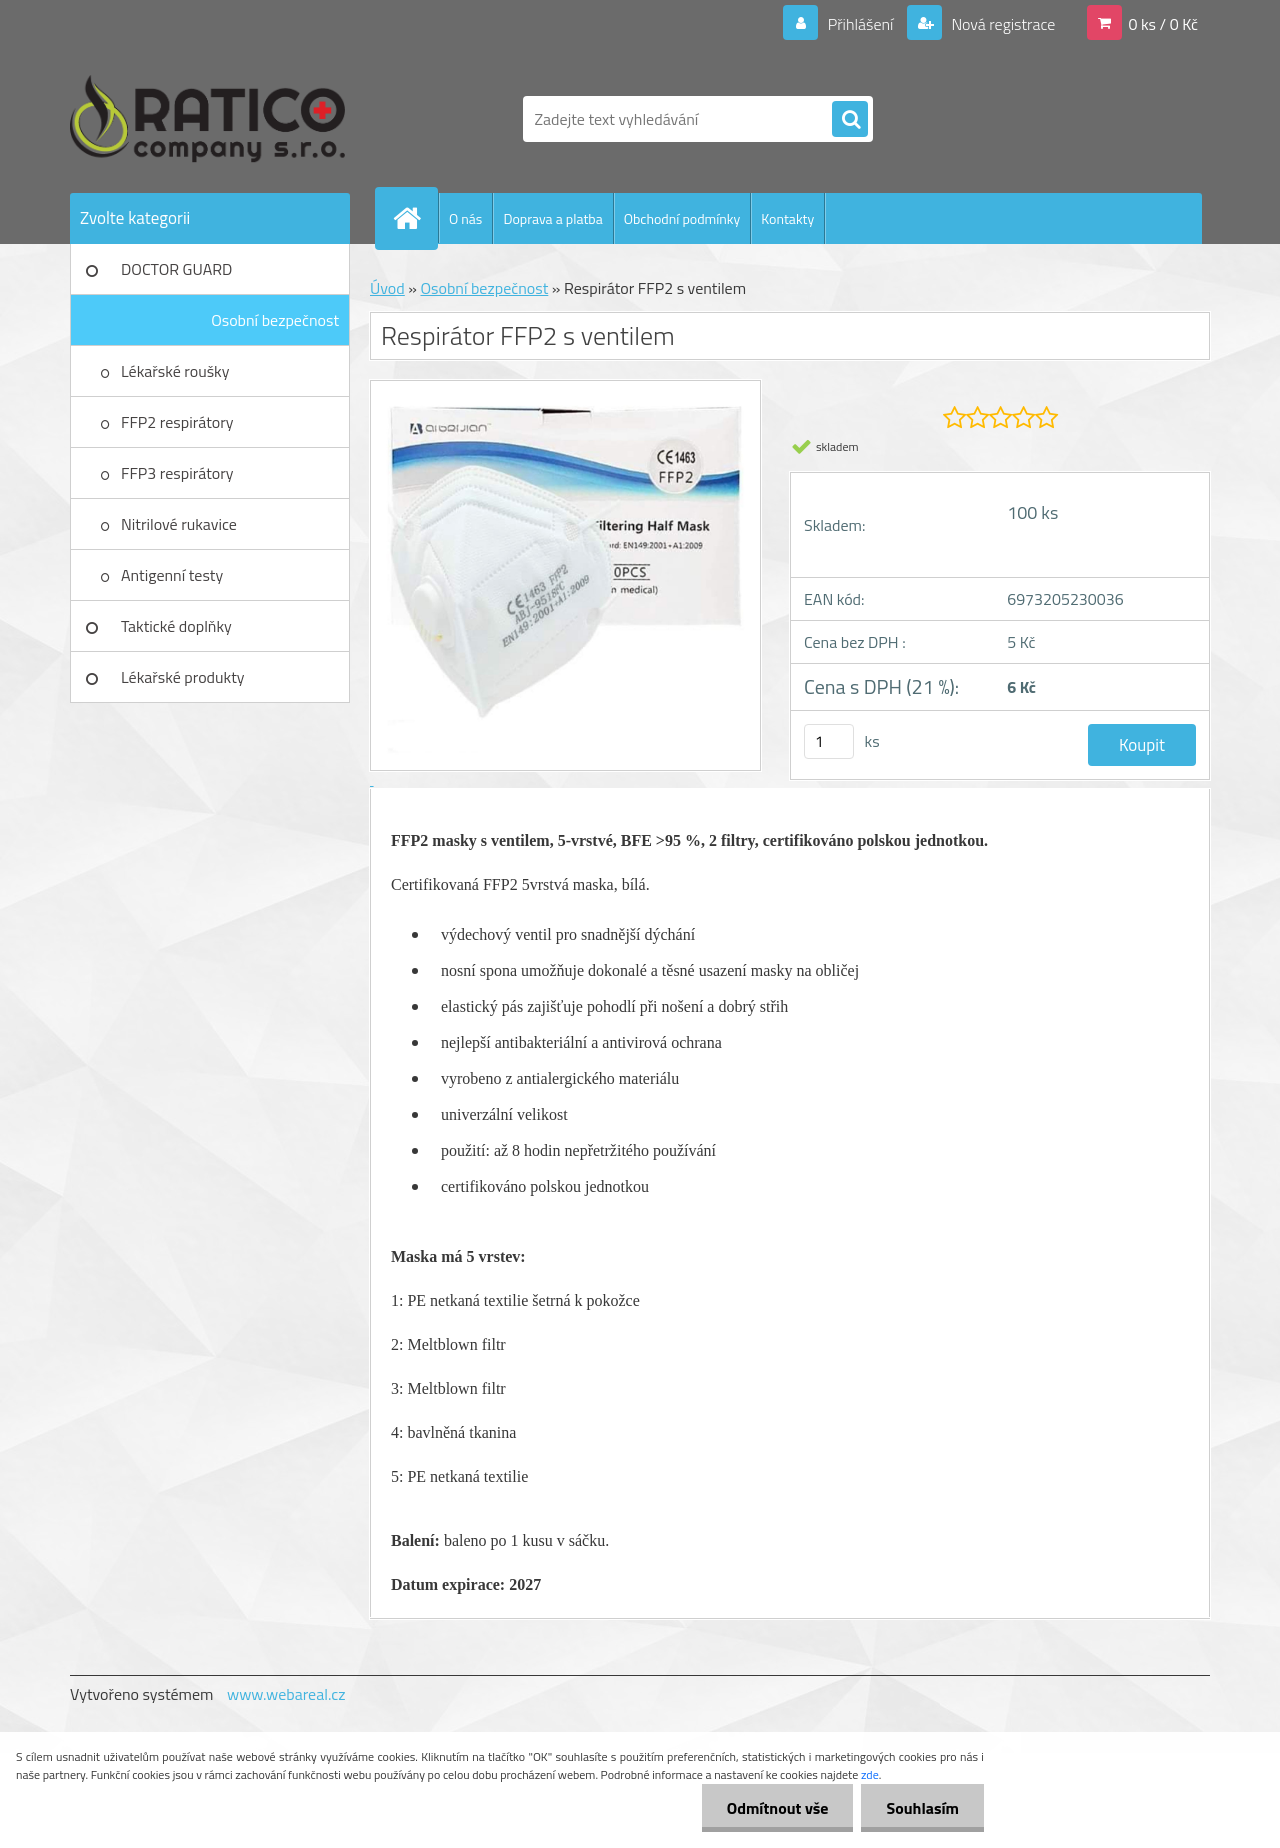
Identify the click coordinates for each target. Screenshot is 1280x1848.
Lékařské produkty (183, 677)
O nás (465, 218)
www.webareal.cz (286, 1694)
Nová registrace (1002, 24)
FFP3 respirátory (177, 473)
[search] (850, 120)
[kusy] (829, 741)
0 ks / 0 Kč (1163, 24)
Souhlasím (922, 1808)
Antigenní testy (172, 575)
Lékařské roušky (175, 371)
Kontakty (787, 218)
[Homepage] (415, 218)
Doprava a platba (552, 218)
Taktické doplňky (176, 626)
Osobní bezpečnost (275, 320)
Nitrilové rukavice (179, 524)
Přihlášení (860, 24)
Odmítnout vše (778, 1808)
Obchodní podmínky (682, 218)
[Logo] (207, 119)
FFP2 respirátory (177, 422)
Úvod (387, 288)
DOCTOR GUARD (176, 269)
